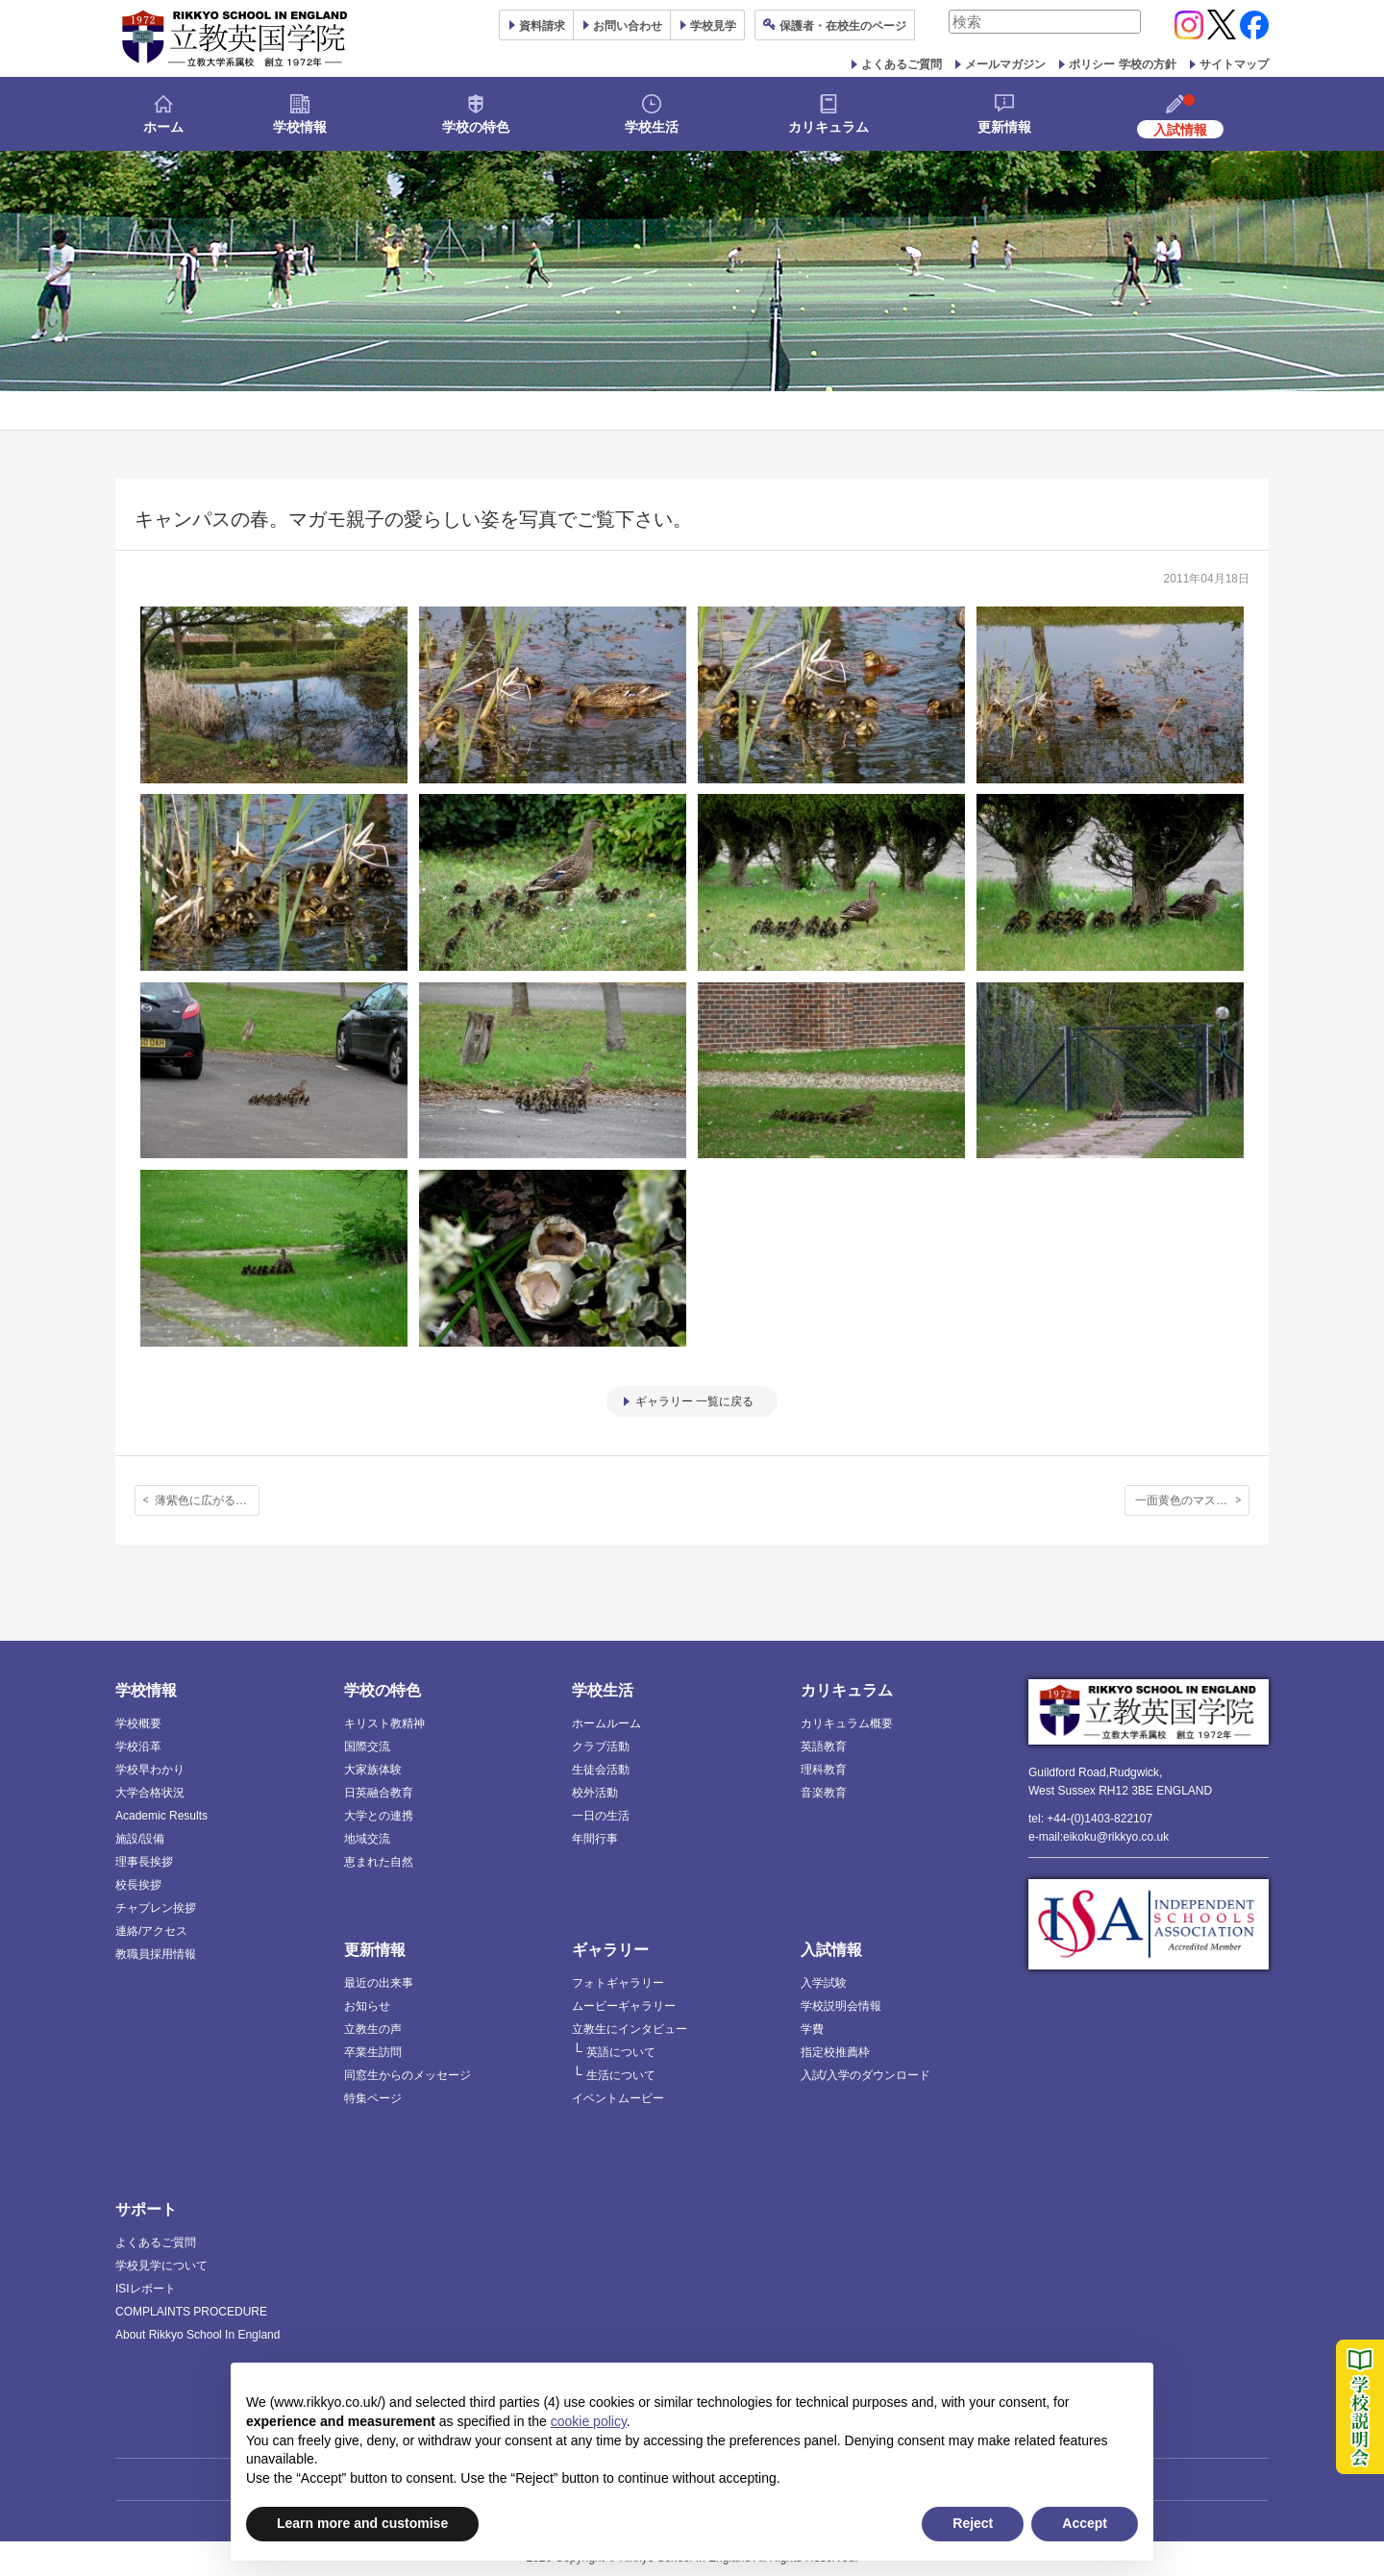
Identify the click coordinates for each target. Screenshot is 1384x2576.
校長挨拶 (138, 1885)
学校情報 (300, 127)
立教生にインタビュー (629, 2029)
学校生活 (652, 127)
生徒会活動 (601, 1769)
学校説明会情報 (841, 2006)
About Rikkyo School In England (197, 2334)
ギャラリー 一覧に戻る (694, 1401)
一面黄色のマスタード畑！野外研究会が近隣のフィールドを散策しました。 (1192, 1500)
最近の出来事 (378, 1983)
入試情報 (831, 1950)
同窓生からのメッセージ (407, 2075)
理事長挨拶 (144, 1862)
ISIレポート (145, 2288)
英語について (620, 2052)
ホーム (163, 127)
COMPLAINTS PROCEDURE (191, 2311)
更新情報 (1004, 127)
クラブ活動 (601, 1746)
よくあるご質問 (901, 64)
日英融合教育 (378, 1792)
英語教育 (824, 1746)
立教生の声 (373, 2029)
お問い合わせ (627, 26)
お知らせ (367, 2006)
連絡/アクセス (151, 1931)
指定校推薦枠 (835, 2052)
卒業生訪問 (373, 2052)
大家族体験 (373, 1769)
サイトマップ (1234, 64)
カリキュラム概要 (847, 1723)
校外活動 (595, 1792)
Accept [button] (1084, 2523)
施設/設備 (139, 1838)
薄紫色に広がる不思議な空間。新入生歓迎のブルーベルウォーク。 (207, 1500)
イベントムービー (618, 2098)
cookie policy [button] (589, 2421)
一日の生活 (601, 1815)
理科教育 (824, 1769)
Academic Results (161, 1815)
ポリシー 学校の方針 (1122, 64)
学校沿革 (138, 1746)
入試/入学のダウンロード (865, 2075)
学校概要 (138, 1723)
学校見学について (161, 2265)
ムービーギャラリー (624, 2006)
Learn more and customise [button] (362, 2523)
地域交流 (367, 1838)
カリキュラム (828, 127)
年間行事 (595, 1838)
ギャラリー (610, 1950)
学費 (812, 2029)
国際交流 (367, 1746)
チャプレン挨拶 (155, 1908)
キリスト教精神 (384, 1723)
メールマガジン (1005, 64)
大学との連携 (378, 1815)
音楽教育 (824, 1792)
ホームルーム (606, 1723)
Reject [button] (972, 2523)
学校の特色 (475, 127)
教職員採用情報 (155, 1954)
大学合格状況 (150, 1792)
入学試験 (824, 1983)
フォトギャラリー (618, 1983)
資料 (542, 26)
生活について (620, 2075)
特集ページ (373, 2098)
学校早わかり (150, 1769)
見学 (713, 26)
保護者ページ (842, 26)
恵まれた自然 (378, 1862)
